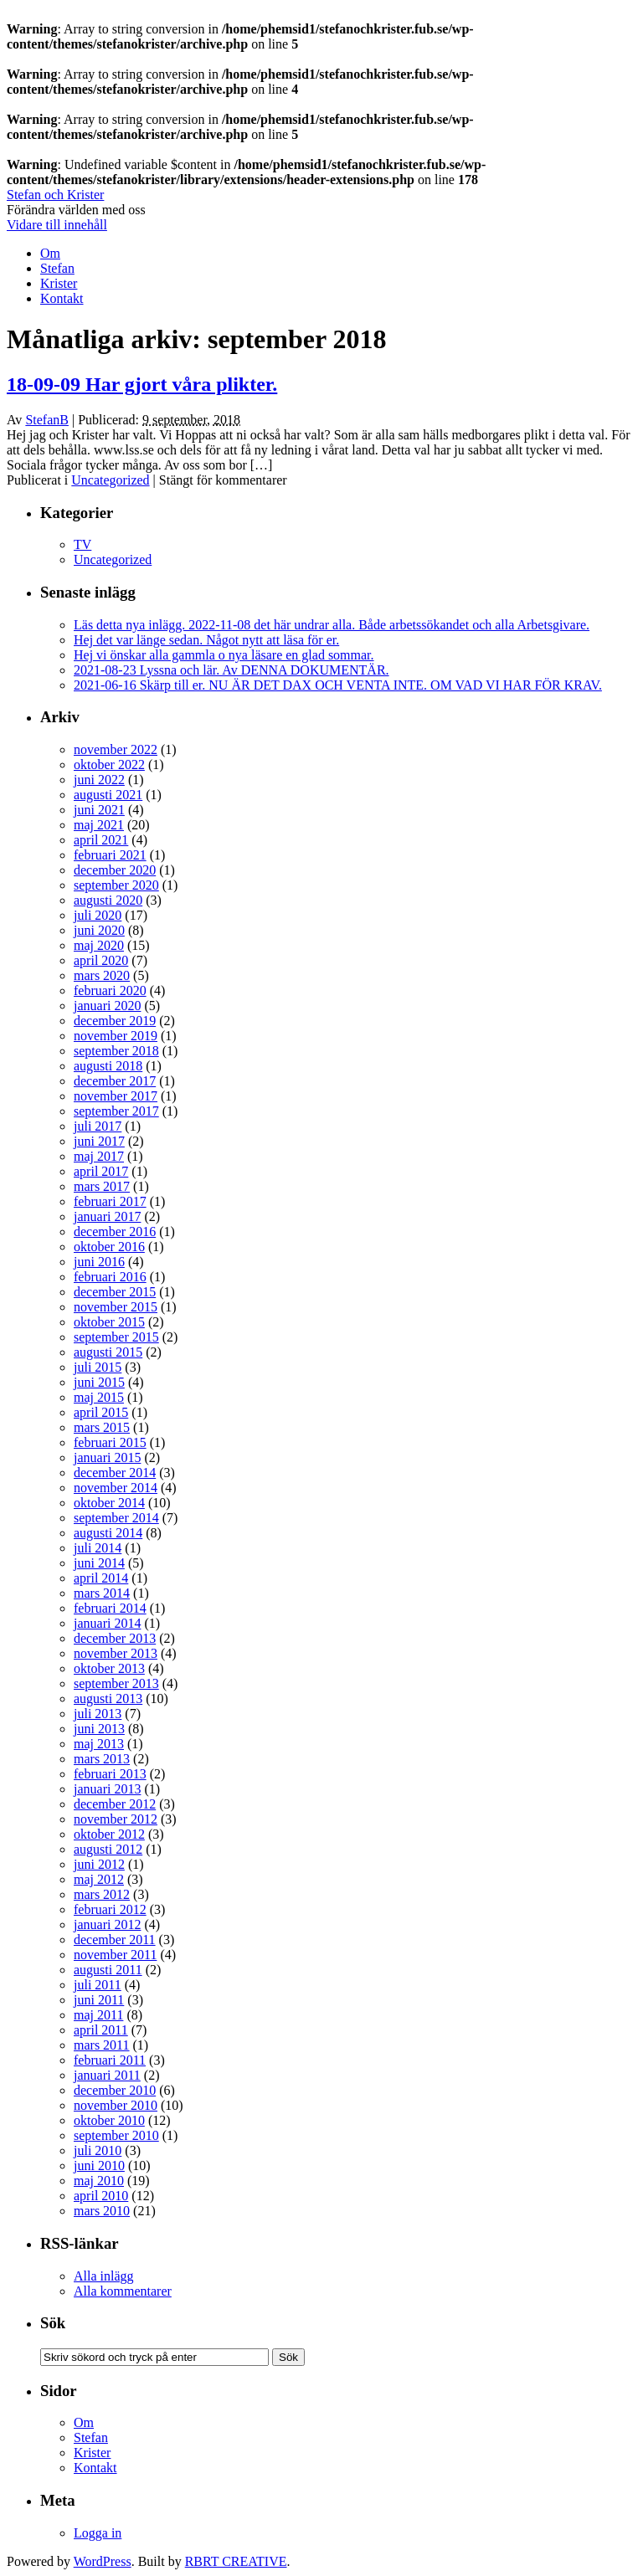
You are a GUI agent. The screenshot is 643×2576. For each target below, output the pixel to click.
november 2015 (115, 1307)
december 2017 (115, 1081)
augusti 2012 (108, 1849)
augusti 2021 (108, 795)
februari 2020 (110, 990)
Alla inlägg (104, 2276)
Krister (58, 283)
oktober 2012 (109, 1834)
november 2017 (115, 1096)
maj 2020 (99, 945)
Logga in (97, 2533)
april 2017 (101, 1171)
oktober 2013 (109, 1668)
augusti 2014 (108, 1533)
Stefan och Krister (55, 194)
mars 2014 (102, 1593)
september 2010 (116, 2135)
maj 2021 (99, 825)
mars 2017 (102, 1186)
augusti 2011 (108, 1970)
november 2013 (115, 1653)
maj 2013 (99, 1744)
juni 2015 (99, 1382)
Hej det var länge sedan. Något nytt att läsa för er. (206, 640)
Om (50, 253)
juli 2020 (97, 915)
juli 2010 (97, 2150)
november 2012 (115, 1819)
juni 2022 (99, 779)
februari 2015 (110, 1442)
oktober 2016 (109, 1246)
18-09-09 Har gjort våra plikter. (142, 384)
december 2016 (115, 1231)
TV (82, 544)
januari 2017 (107, 1216)
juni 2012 (99, 1864)
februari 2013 (110, 1774)
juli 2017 (97, 1126)
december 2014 (115, 1472)
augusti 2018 (108, 1066)
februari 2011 (110, 2060)
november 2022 (115, 749)
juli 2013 (97, 1713)
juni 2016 (99, 1262)
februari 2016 (110, 1277)
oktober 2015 (109, 1322)
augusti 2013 (108, 1698)
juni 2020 (99, 930)
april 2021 (101, 840)
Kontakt (62, 298)
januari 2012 (107, 1924)
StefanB (47, 420)
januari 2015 (107, 1457)
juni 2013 (99, 1729)
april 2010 (101, 2196)
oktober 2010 (109, 2120)
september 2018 (116, 1051)
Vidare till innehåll (57, 225)
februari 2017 (110, 1201)
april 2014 (101, 1578)
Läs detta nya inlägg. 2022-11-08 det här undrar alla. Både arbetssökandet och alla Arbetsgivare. (331, 625)
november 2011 (115, 1954)
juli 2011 (97, 1985)
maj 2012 (99, 1879)
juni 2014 (99, 1563)
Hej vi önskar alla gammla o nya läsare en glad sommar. (224, 655)
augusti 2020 (108, 900)
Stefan (57, 268)
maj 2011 (98, 2015)
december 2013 (115, 1638)
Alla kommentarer (123, 2291)
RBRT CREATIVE (236, 2561)
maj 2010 (99, 2180)
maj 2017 (99, 1156)
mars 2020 (102, 975)
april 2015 (101, 1412)
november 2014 (115, 1487)
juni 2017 (99, 1141)
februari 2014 (110, 1608)
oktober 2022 (109, 764)
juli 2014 (97, 1548)
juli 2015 (97, 1367)
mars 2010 (102, 2211)
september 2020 (116, 885)
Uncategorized (110, 480)
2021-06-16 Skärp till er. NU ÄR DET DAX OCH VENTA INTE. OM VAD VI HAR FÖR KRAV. (338, 685)
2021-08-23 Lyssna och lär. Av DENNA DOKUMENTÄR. (231, 670)
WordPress (102, 2561)
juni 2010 (99, 2165)
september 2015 (116, 1337)
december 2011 (115, 1939)
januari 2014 (107, 1623)
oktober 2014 (109, 1503)
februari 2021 (110, 855)
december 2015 (115, 1292)
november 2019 (115, 1036)
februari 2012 (110, 1909)
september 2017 (116, 1111)
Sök (52, 2323)
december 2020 (115, 870)
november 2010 (115, 2105)
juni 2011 (99, 2000)
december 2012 (115, 1804)
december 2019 (115, 1020)
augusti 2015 (108, 1352)
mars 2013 (102, 1759)
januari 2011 (107, 2075)
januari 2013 (107, 1789)
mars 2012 (102, 1894)
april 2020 (101, 960)
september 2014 (116, 1518)
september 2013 (116, 1683)
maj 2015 (99, 1397)
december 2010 (115, 2090)
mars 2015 (102, 1427)
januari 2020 (107, 1005)
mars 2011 (102, 2045)
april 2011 (101, 2030)
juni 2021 (99, 810)
